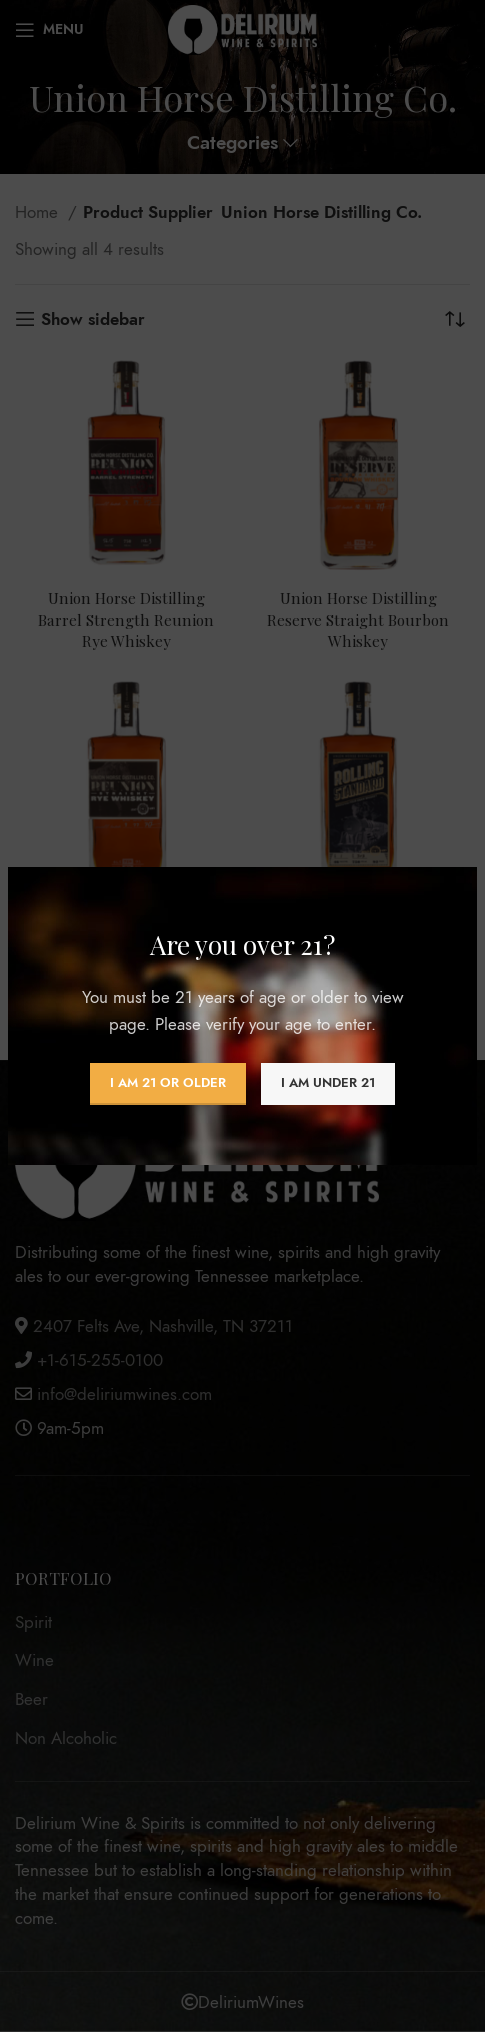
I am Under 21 (328, 1083)
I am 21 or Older (168, 1083)
